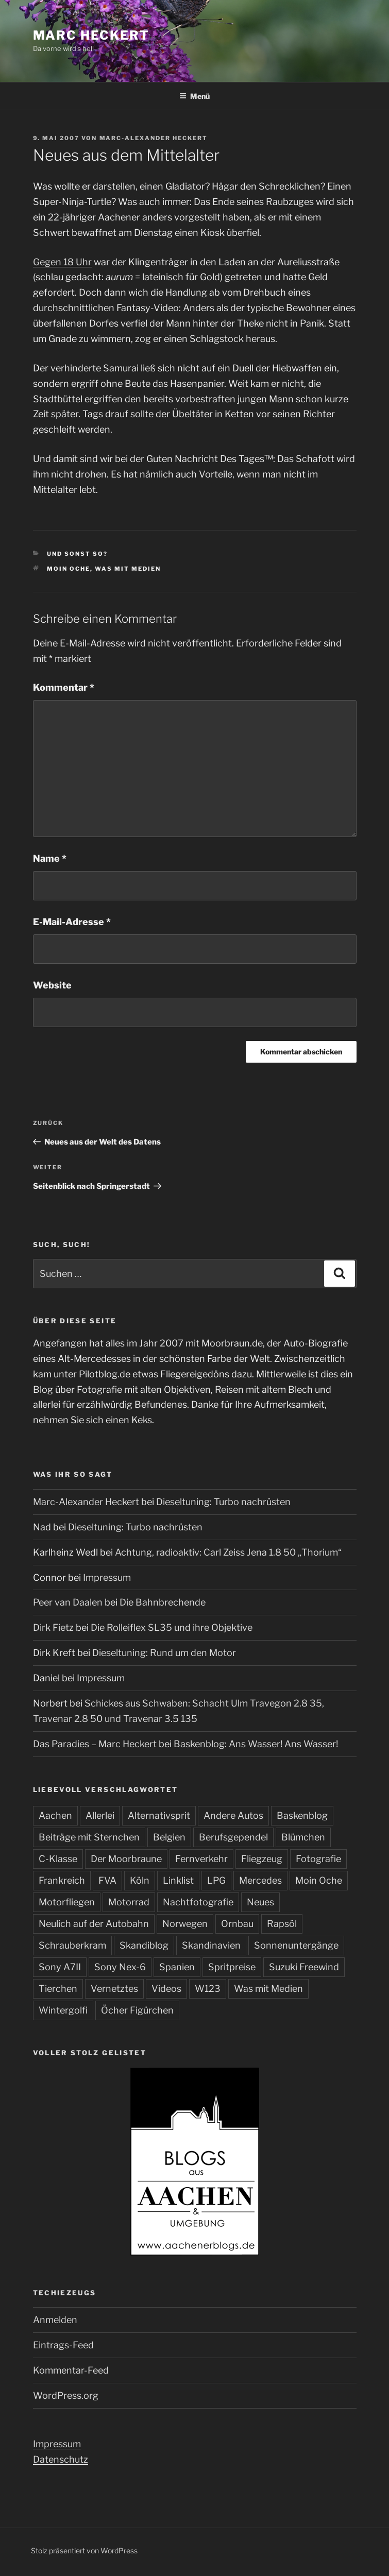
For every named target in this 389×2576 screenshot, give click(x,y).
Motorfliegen (67, 1902)
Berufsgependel (233, 1837)
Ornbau (237, 1923)
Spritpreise (232, 1966)
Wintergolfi (63, 2010)
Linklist (178, 1880)
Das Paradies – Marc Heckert (95, 1743)
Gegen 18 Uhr (62, 262)
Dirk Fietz (53, 1627)
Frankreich (62, 1880)
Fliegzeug (261, 1858)
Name (49, 858)
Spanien (177, 1966)
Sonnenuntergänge (296, 1945)
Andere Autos (233, 1815)
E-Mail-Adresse (72, 921)
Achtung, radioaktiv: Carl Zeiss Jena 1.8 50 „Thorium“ (228, 1552)
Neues (260, 1902)
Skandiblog (144, 1945)
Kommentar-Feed (71, 2370)
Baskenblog (302, 1815)
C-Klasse (58, 1858)
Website (52, 985)
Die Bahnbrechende (163, 1602)
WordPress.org (65, 2395)
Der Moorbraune (126, 1858)
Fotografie (318, 1858)
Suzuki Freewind (304, 1966)
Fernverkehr (201, 1858)
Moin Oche (68, 568)
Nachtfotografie (198, 1902)
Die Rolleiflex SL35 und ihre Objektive (171, 1627)
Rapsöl (282, 1923)
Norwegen (185, 1923)
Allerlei (100, 1815)
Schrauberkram (72, 1945)
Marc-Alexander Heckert (153, 138)
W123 (208, 1988)
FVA (107, 1880)
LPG (216, 1880)
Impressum (107, 1577)
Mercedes (260, 1880)
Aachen (55, 1815)
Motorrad (128, 1902)
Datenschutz (60, 2459)
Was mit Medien (128, 568)
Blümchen (303, 1837)
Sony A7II (60, 1966)
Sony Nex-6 (120, 1966)
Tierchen (58, 1988)
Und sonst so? (77, 553)
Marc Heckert (91, 35)
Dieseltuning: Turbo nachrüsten (223, 1501)
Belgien (169, 1837)
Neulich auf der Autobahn (94, 1923)
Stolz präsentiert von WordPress (84, 2550)
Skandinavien (211, 1945)
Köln (139, 1880)
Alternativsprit (159, 1815)
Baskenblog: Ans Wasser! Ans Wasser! (256, 1743)
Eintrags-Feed (63, 2345)
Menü (194, 96)
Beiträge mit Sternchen (89, 1837)
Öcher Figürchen (137, 2010)
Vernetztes (114, 1988)
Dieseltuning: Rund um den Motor (164, 1652)
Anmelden (55, 2319)
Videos (166, 1988)
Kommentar (63, 687)
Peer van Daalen (68, 1602)
